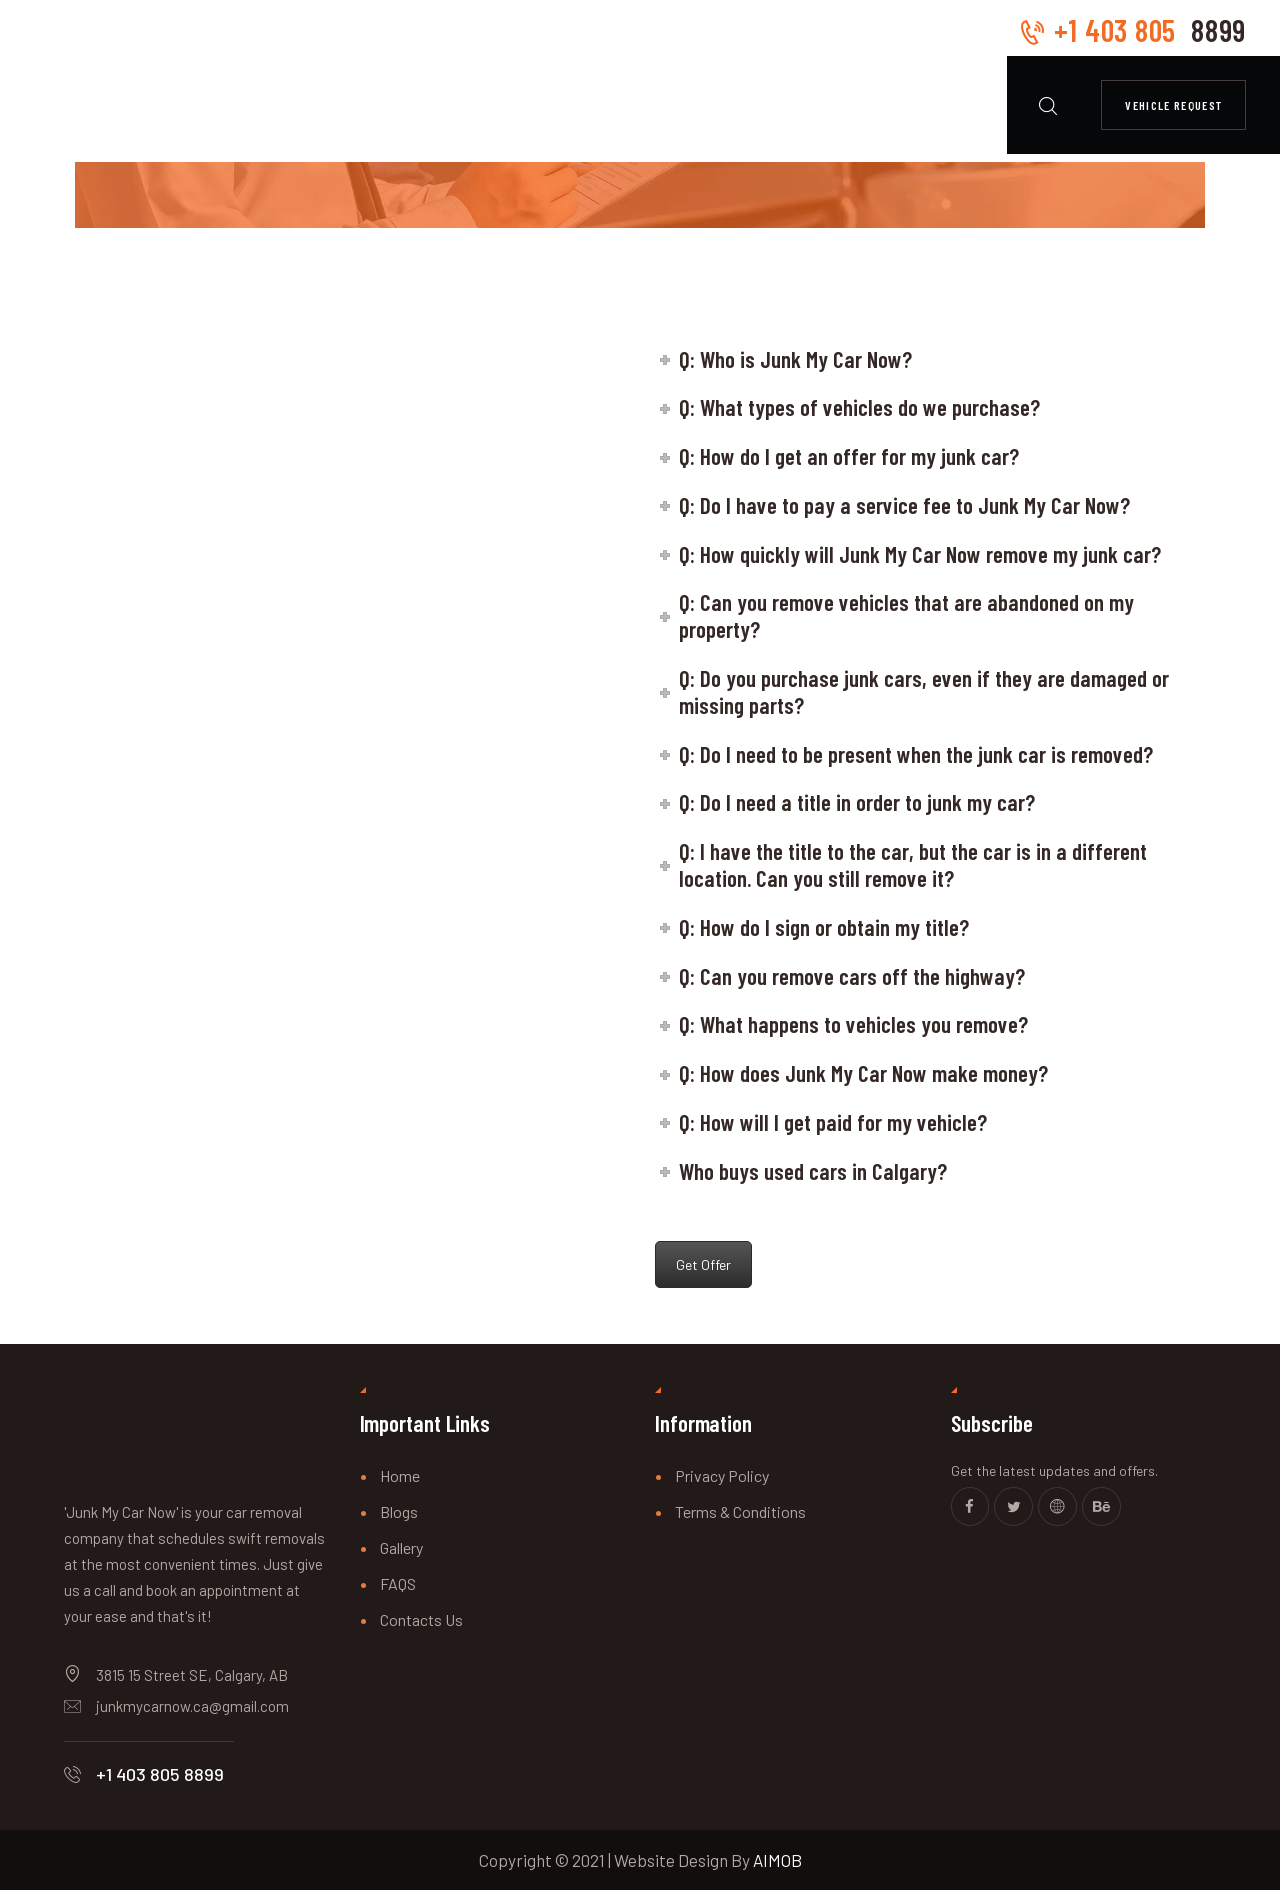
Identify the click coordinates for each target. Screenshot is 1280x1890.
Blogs (399, 1511)
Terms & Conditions (740, 1511)
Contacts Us (421, 1619)
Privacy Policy (722, 1475)
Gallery (401, 1547)
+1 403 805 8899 (160, 1774)
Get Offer (703, 1264)
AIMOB (777, 1860)
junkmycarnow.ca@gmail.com (192, 1706)
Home (400, 1475)
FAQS (398, 1583)
